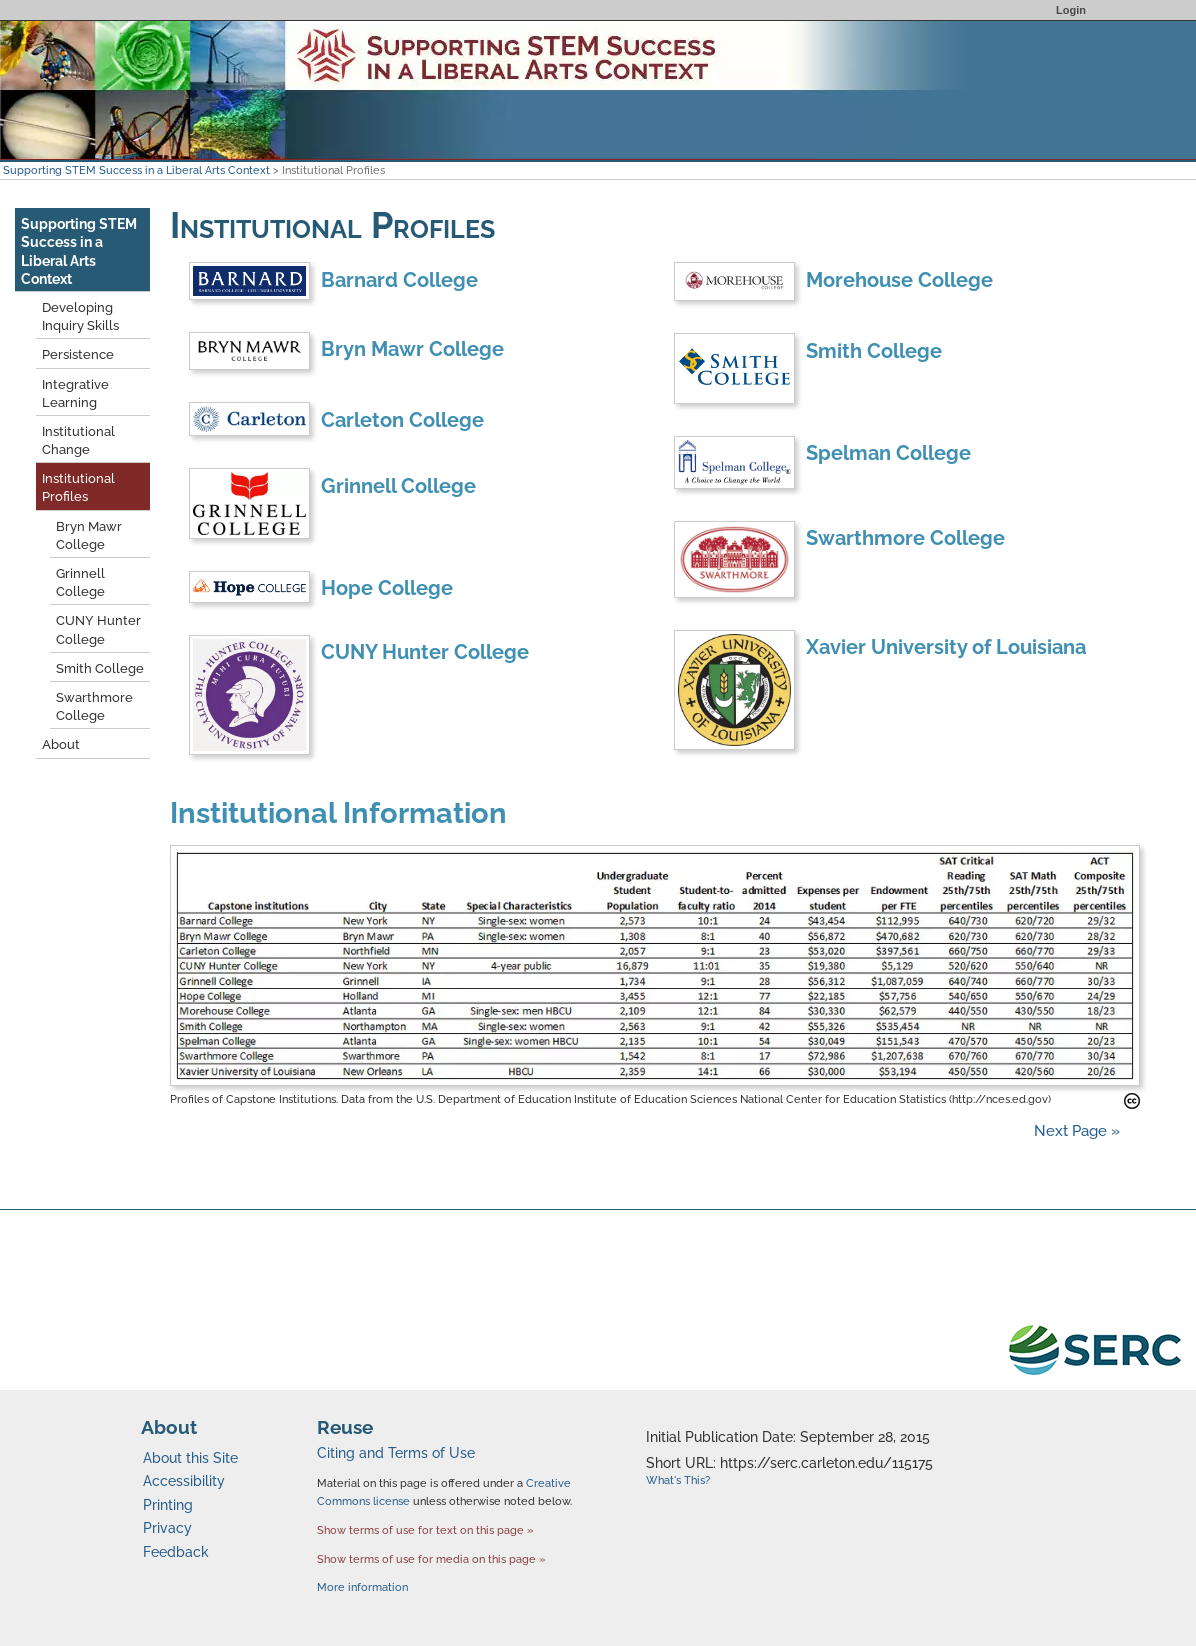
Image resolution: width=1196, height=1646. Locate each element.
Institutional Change (78, 440)
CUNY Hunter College (425, 652)
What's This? (678, 1480)
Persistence (78, 354)
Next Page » (1075, 1131)
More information (362, 1587)
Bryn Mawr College (412, 349)
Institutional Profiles (78, 487)
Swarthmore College (905, 538)
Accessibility (184, 1481)
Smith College (874, 351)
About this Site (190, 1458)
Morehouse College (899, 280)
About (61, 744)
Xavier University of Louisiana (946, 647)
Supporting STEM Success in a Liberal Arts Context (136, 170)
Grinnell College (398, 486)
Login (1071, 10)
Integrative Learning (75, 393)
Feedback (176, 1552)
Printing (168, 1505)
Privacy (167, 1528)
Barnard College (399, 280)
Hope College (387, 588)
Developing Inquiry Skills (80, 316)
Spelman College (888, 453)
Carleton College (402, 420)
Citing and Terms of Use (396, 1453)
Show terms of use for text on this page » (425, 1530)
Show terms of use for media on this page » (431, 1559)
